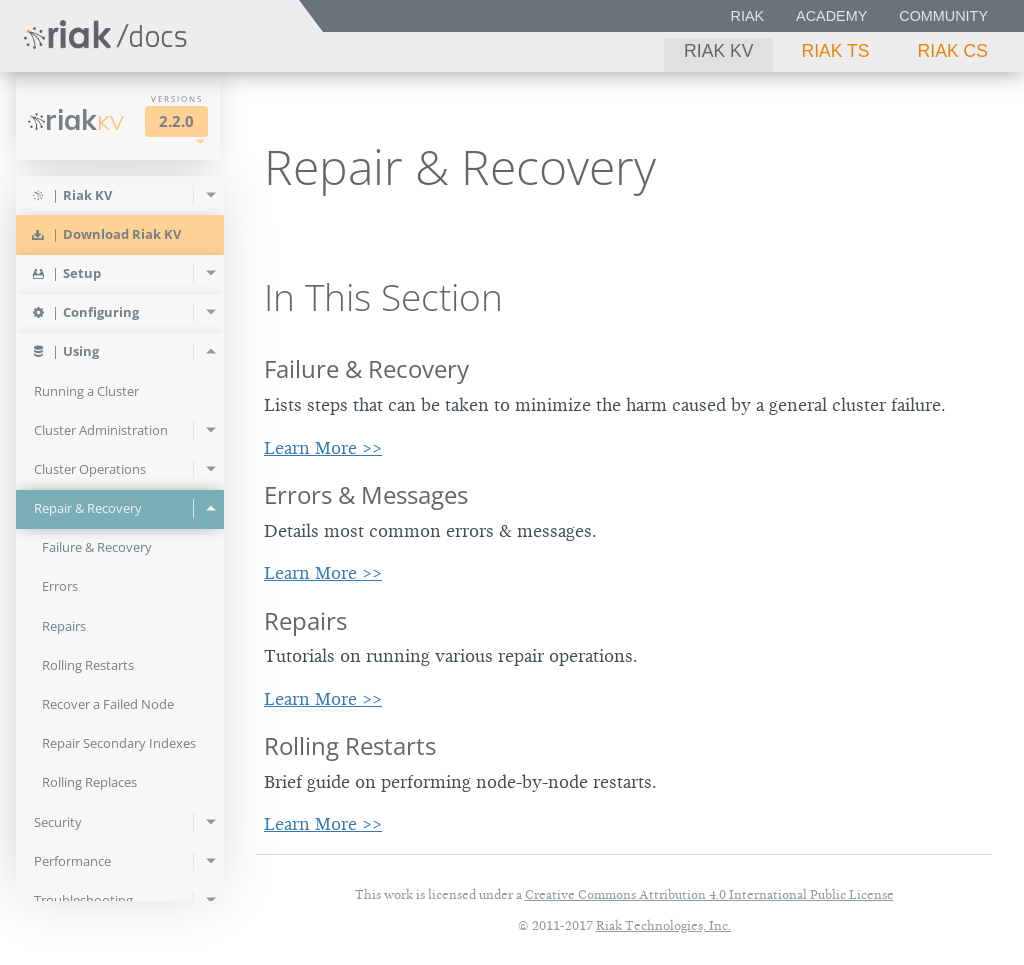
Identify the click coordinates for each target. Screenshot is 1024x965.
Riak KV (718, 51)
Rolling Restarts (350, 745)
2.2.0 (176, 121)
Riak (748, 16)
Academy (831, 16)
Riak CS (953, 51)
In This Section (383, 297)
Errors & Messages (366, 494)
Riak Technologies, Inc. (663, 925)
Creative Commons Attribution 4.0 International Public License (709, 894)
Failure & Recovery (366, 368)
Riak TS (835, 51)
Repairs (305, 620)
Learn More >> (323, 448)
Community (943, 16)
